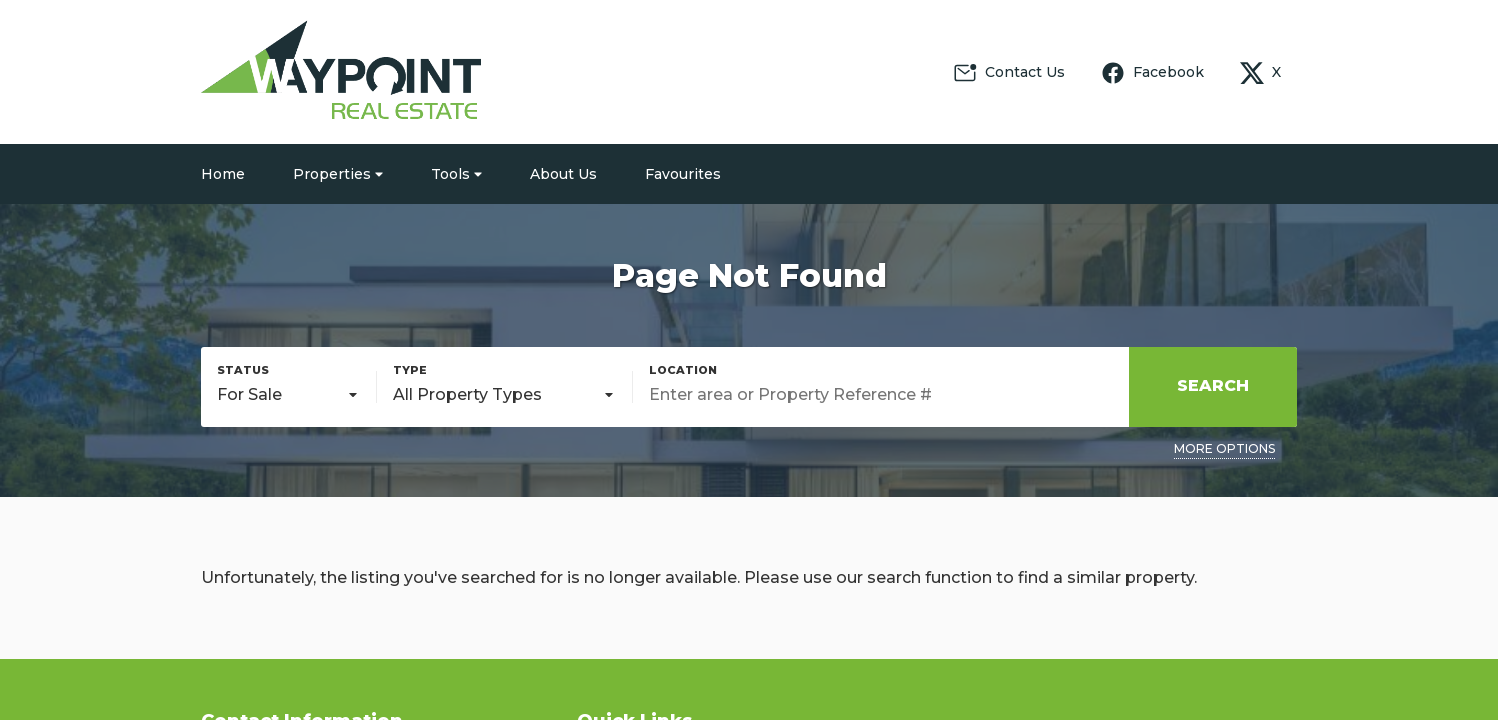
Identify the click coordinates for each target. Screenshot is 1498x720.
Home (223, 174)
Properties (338, 174)
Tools (456, 174)
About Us (563, 174)
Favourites (683, 174)
